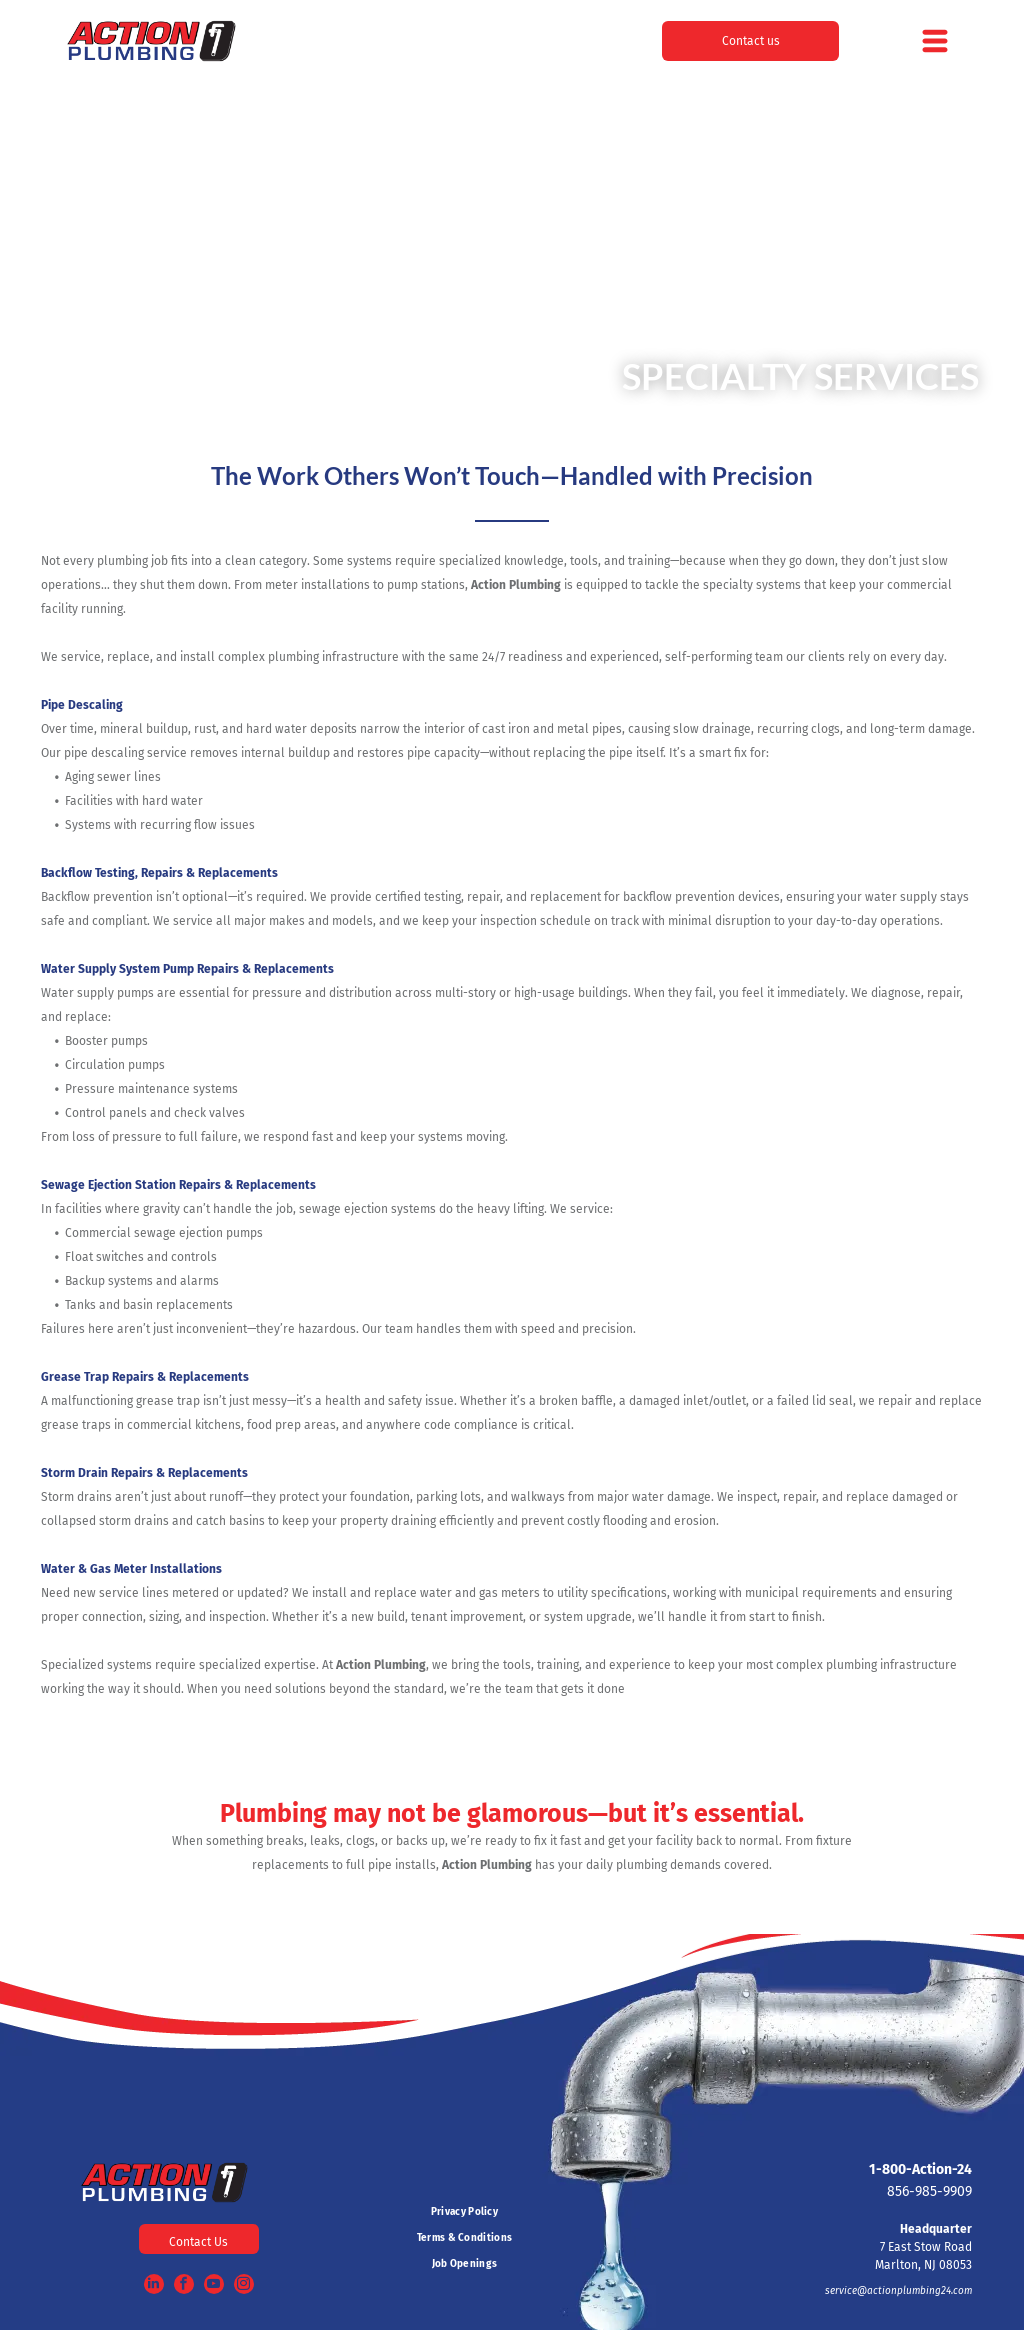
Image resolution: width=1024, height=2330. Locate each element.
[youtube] (214, 2286)
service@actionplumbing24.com (898, 2291)
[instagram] (244, 2286)
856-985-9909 (929, 2191)
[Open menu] (935, 41)
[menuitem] (465, 2212)
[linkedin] (154, 2286)
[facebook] (184, 2286)
